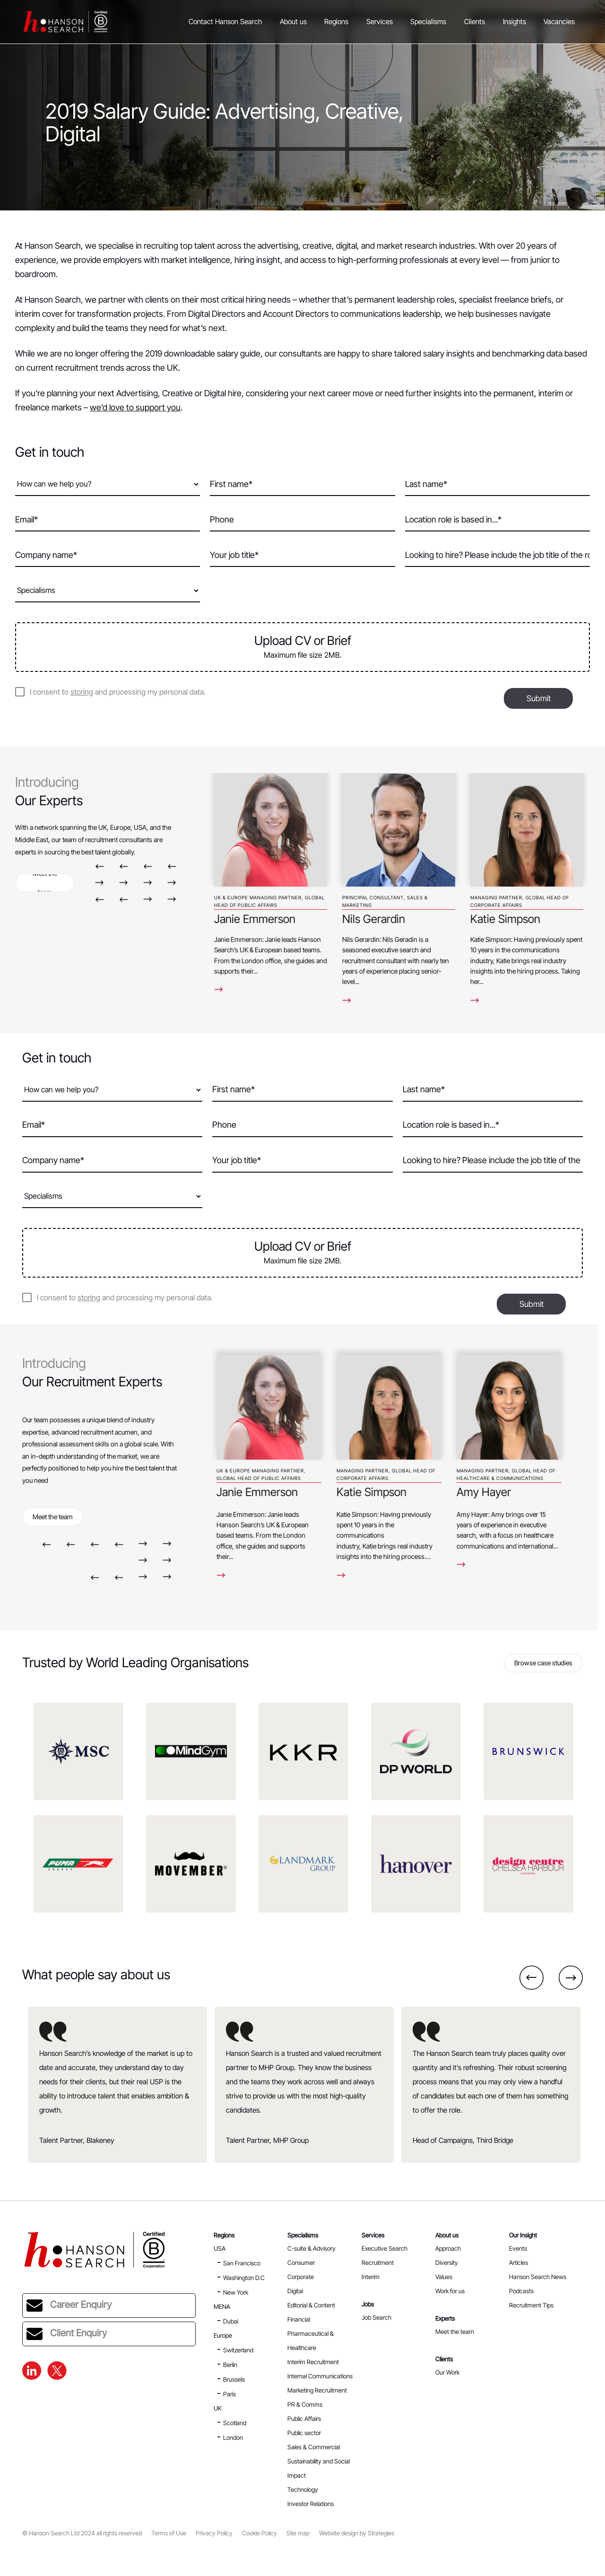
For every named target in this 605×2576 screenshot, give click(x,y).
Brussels (234, 2379)
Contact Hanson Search (225, 21)
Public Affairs (304, 2418)
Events (518, 2248)
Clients (474, 21)
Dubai (230, 2321)
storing (81, 691)
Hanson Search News (537, 2276)
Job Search (376, 2317)
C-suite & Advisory (311, 2248)
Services (379, 21)
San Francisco (241, 2263)
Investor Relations (310, 2503)
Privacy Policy (214, 2533)
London (233, 2437)
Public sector (304, 2433)
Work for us (450, 2291)
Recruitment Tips (531, 2305)
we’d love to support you (135, 407)
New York (235, 2292)
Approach (448, 2248)
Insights (514, 21)
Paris (229, 2394)
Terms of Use (168, 2533)
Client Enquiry (66, 2334)
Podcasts (521, 2291)
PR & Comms (304, 2404)
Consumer (301, 2262)
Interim (371, 2276)
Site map (298, 2533)
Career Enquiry (69, 2306)
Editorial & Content (311, 2305)
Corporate (300, 2276)
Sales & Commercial (313, 2447)
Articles (518, 2262)
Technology (302, 2489)
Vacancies (559, 21)
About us (293, 21)
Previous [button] (99, 866)
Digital (295, 2291)
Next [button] (99, 882)
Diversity (446, 2262)
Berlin (230, 2364)
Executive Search (384, 2248)
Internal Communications (320, 2376)
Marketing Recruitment (317, 2390)
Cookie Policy (259, 2533)
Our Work (447, 2372)
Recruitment (378, 2262)
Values (443, 2276)
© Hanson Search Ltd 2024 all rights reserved (82, 2533)
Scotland (234, 2423)
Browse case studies (543, 1663)
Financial (298, 2319)
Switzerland (238, 2350)
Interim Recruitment (313, 2362)
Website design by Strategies (356, 2533)
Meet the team (45, 882)
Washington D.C (244, 2277)
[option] (271, 879)
